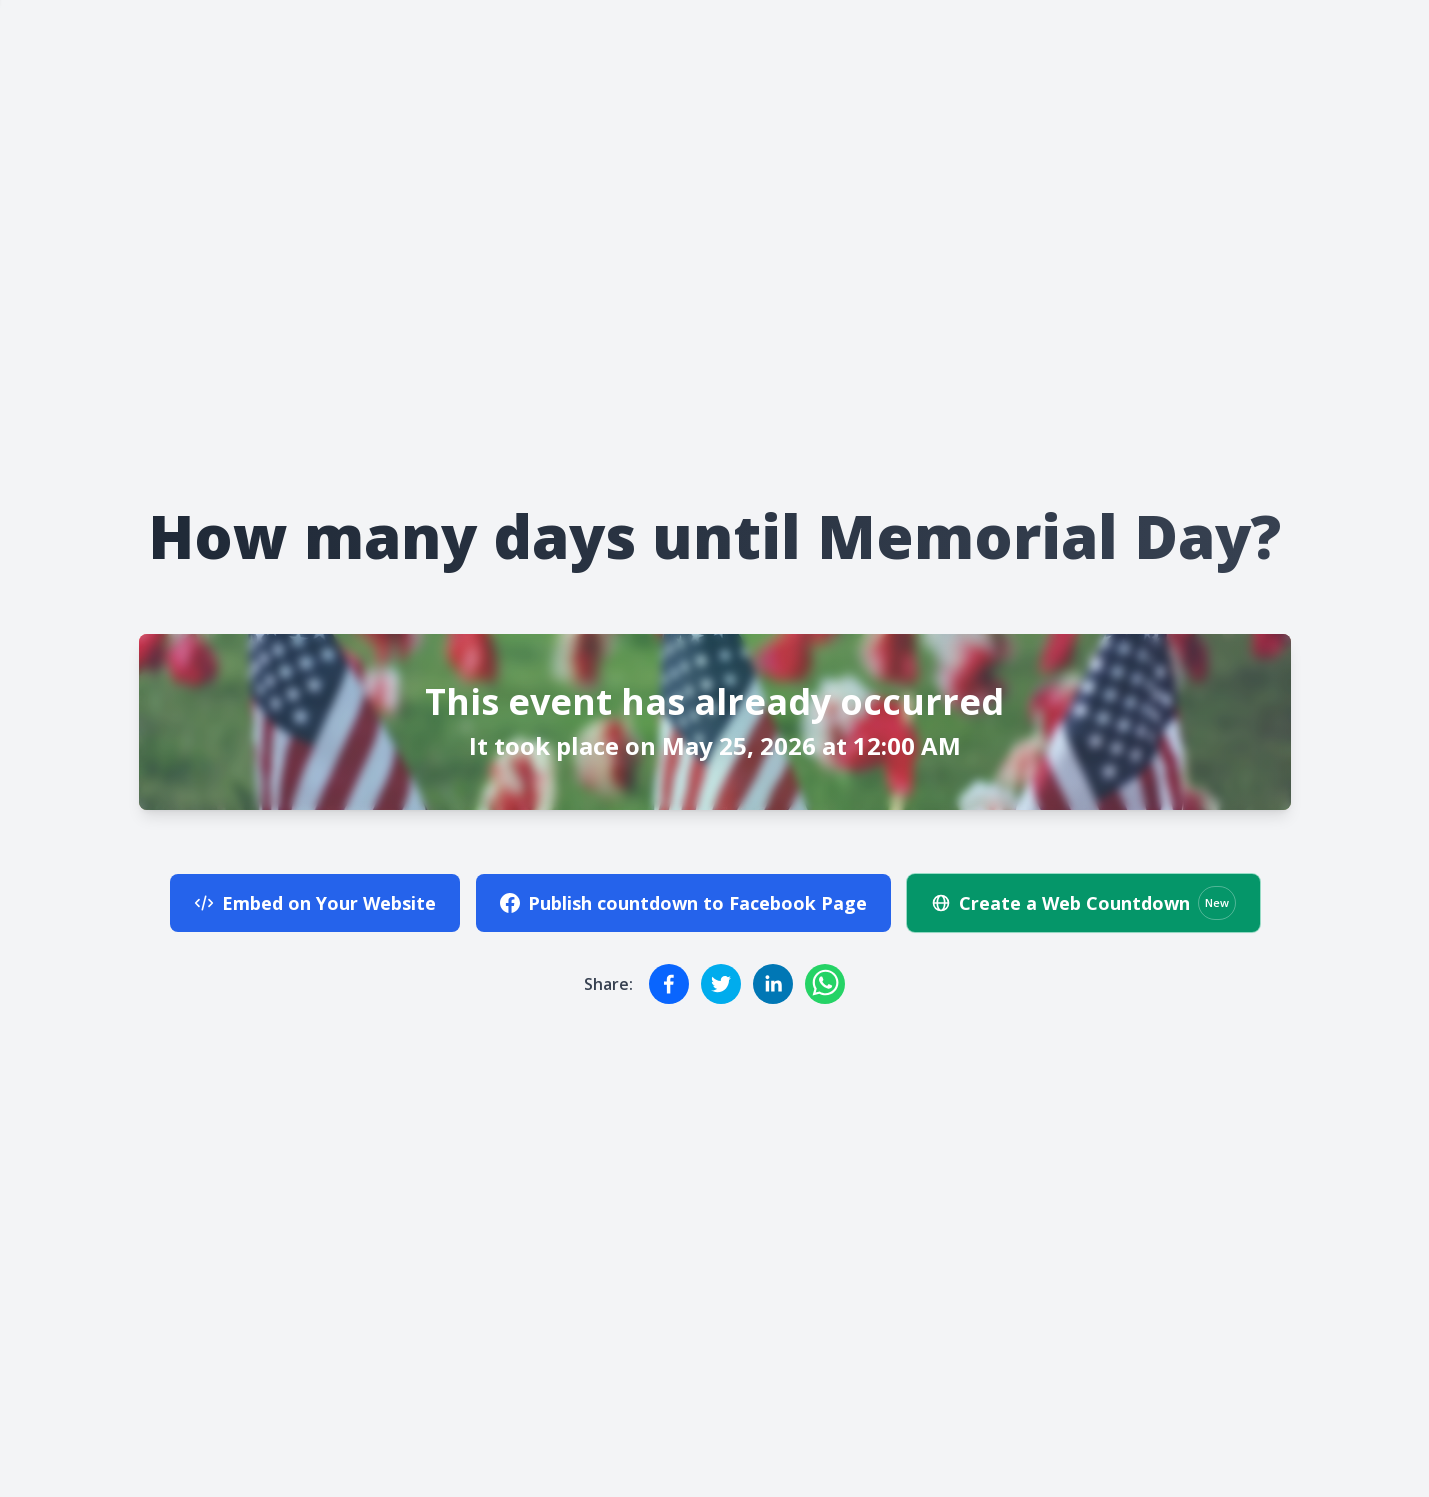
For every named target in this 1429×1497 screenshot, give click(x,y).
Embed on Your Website (315, 903)
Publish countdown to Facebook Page (683, 903)
